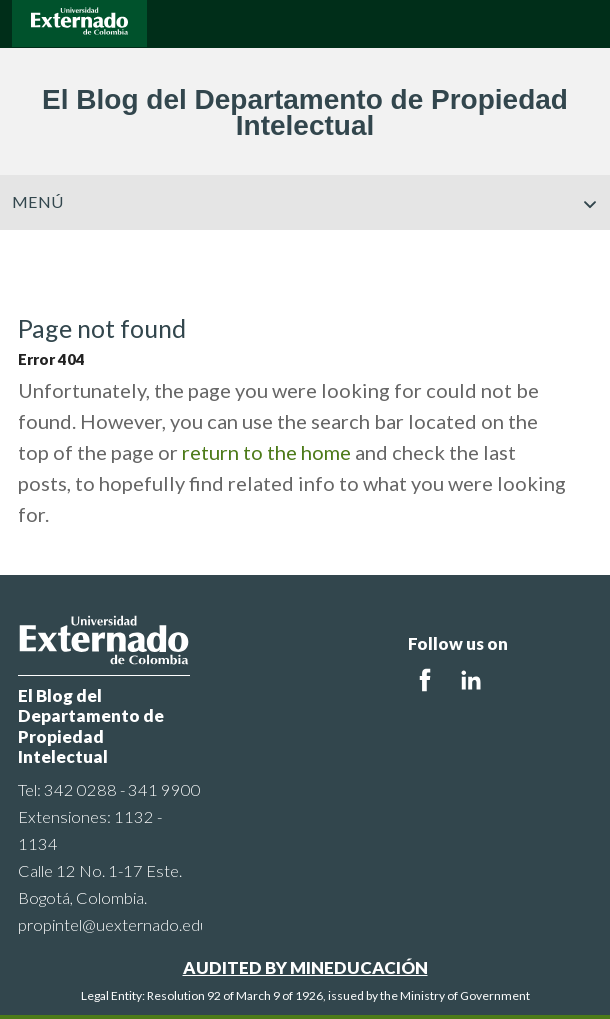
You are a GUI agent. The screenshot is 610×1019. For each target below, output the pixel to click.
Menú (305, 202)
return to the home (266, 452)
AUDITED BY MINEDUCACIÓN (305, 967)
